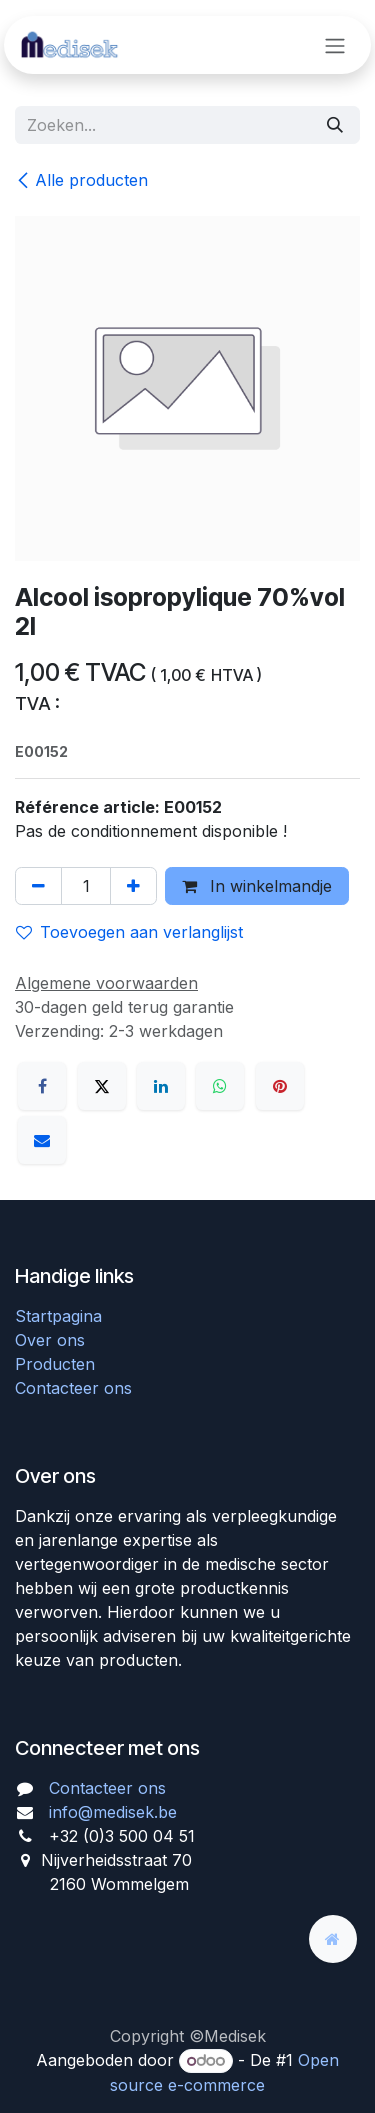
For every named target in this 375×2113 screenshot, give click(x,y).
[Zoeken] (335, 125)
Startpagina (58, 1316)
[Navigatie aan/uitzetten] (335, 45)
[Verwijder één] (38, 886)
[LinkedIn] (161, 1086)
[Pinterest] (280, 1086)
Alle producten (81, 180)
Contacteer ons (73, 1388)
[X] (102, 1086)
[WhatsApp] (220, 1086)
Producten (55, 1364)
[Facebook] (42, 1086)
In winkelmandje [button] (257, 886)
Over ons (50, 1340)
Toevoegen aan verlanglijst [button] (129, 932)
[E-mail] (42, 1140)
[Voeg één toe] (133, 886)
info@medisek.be (113, 1812)
